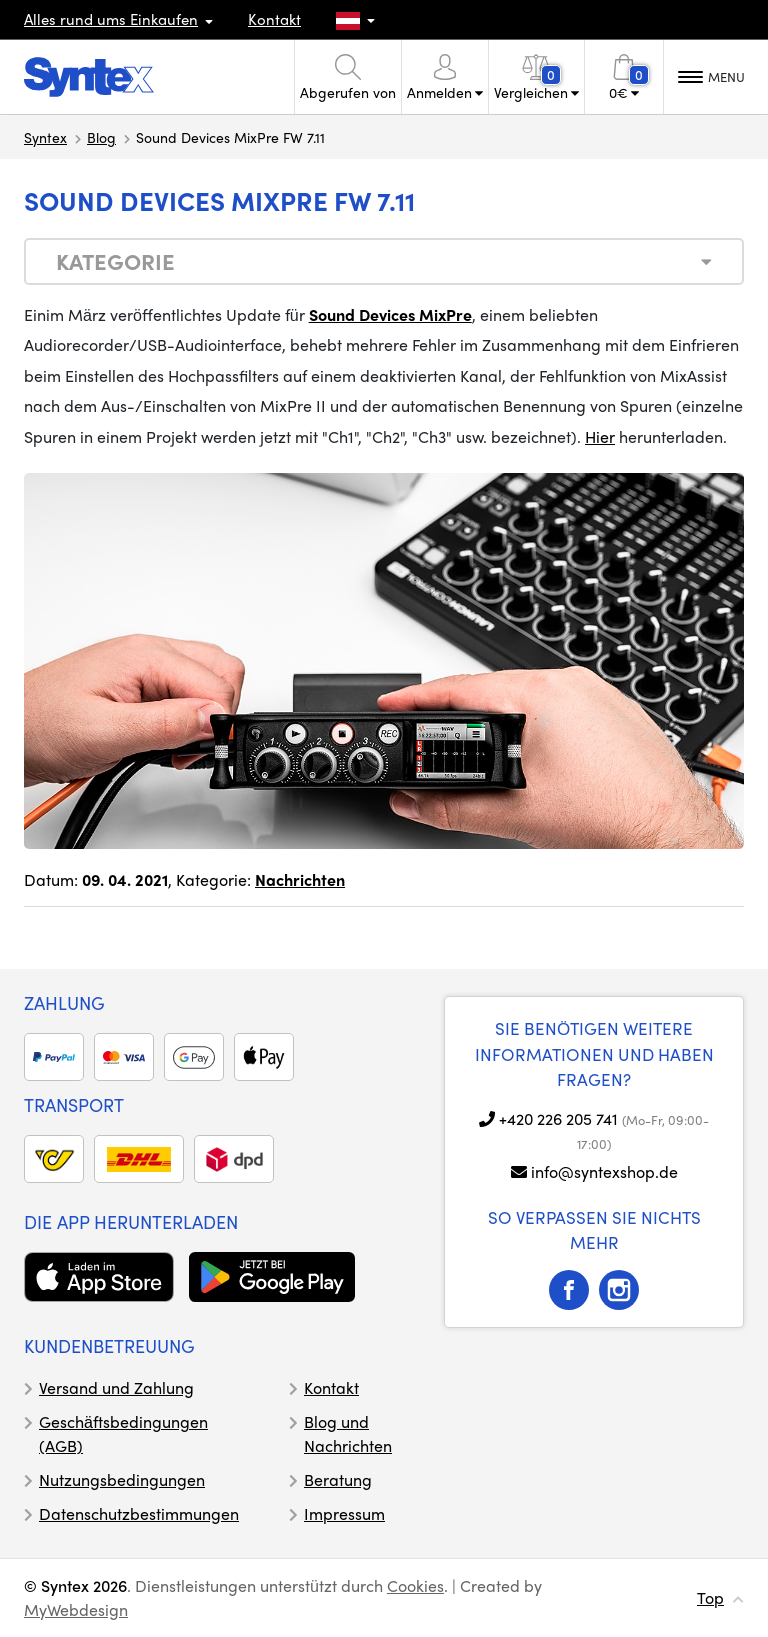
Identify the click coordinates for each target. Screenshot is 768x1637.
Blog (101, 137)
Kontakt (274, 19)
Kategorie (115, 261)
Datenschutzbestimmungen (139, 1513)
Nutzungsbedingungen (122, 1479)
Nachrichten (300, 879)
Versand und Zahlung (116, 1387)
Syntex (45, 137)
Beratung (338, 1479)
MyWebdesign (76, 1609)
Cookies (415, 1585)
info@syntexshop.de (604, 1171)
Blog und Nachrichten (348, 1433)
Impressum (344, 1513)
